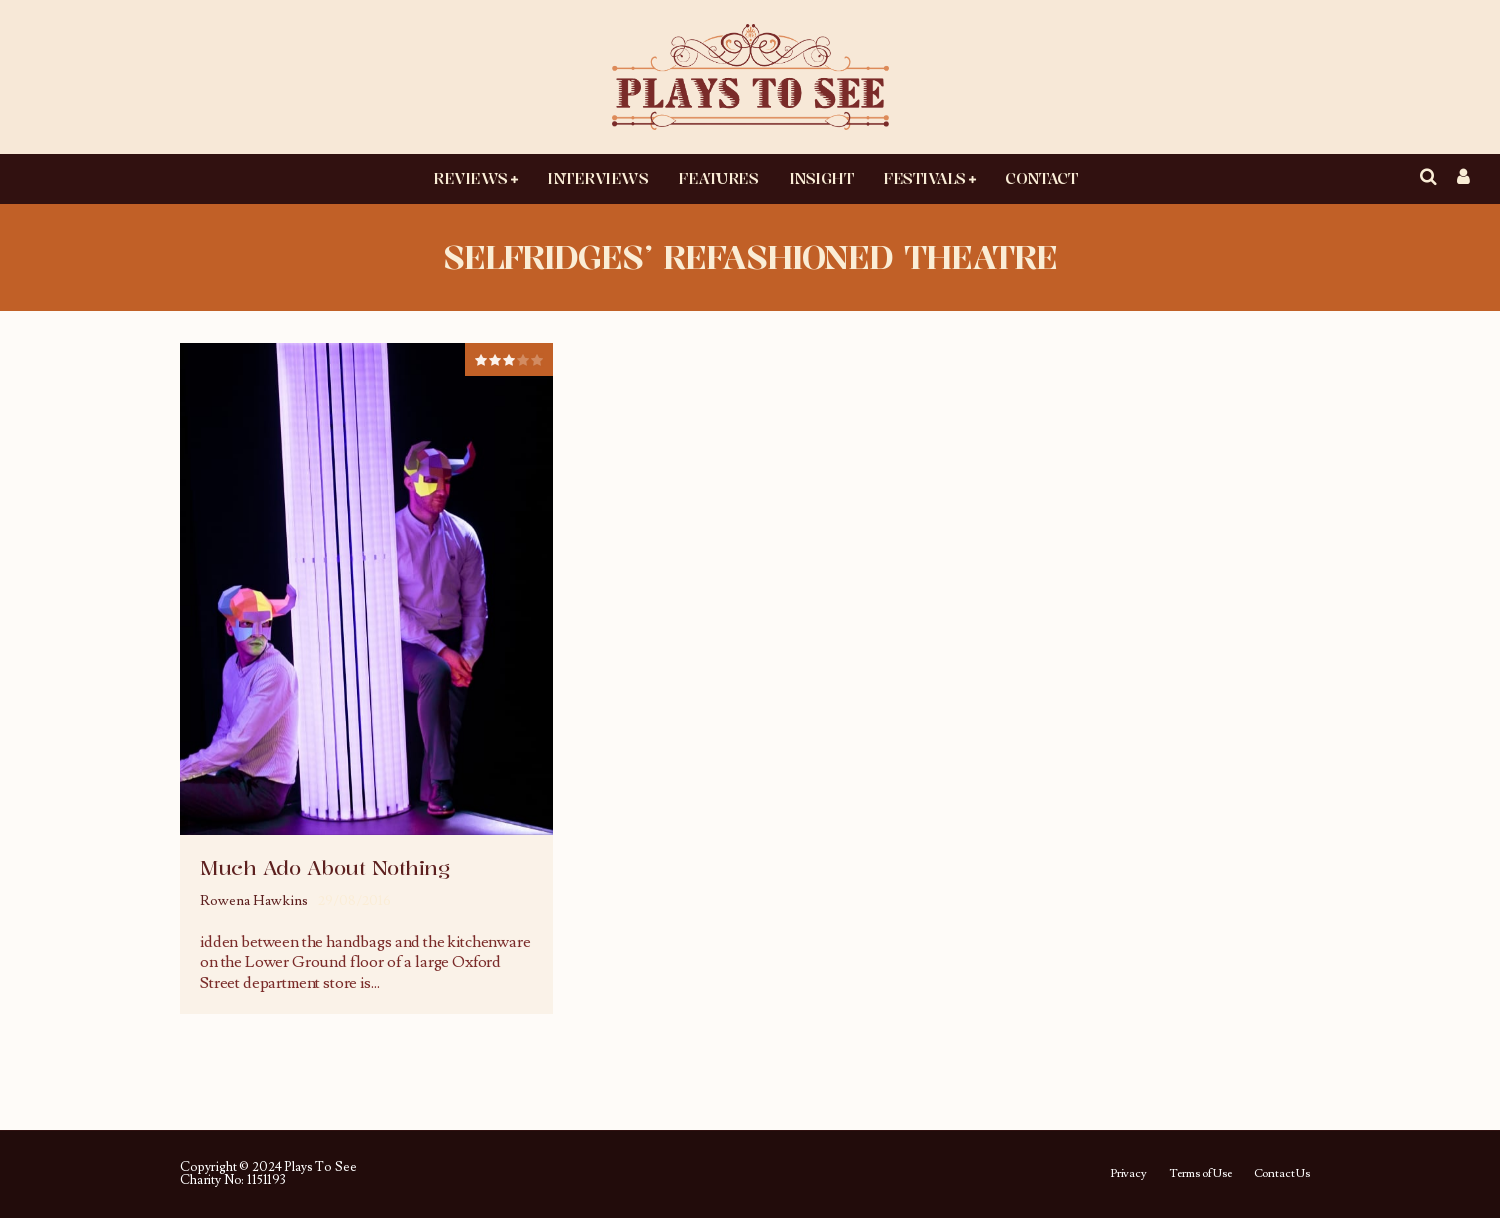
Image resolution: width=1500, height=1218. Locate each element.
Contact (1041, 178)
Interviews (597, 178)
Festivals (924, 178)
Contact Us (1282, 1174)
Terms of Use (1200, 1174)
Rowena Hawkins (254, 901)
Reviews (470, 178)
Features (718, 178)
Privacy (1128, 1174)
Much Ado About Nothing (324, 867)
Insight (821, 178)
